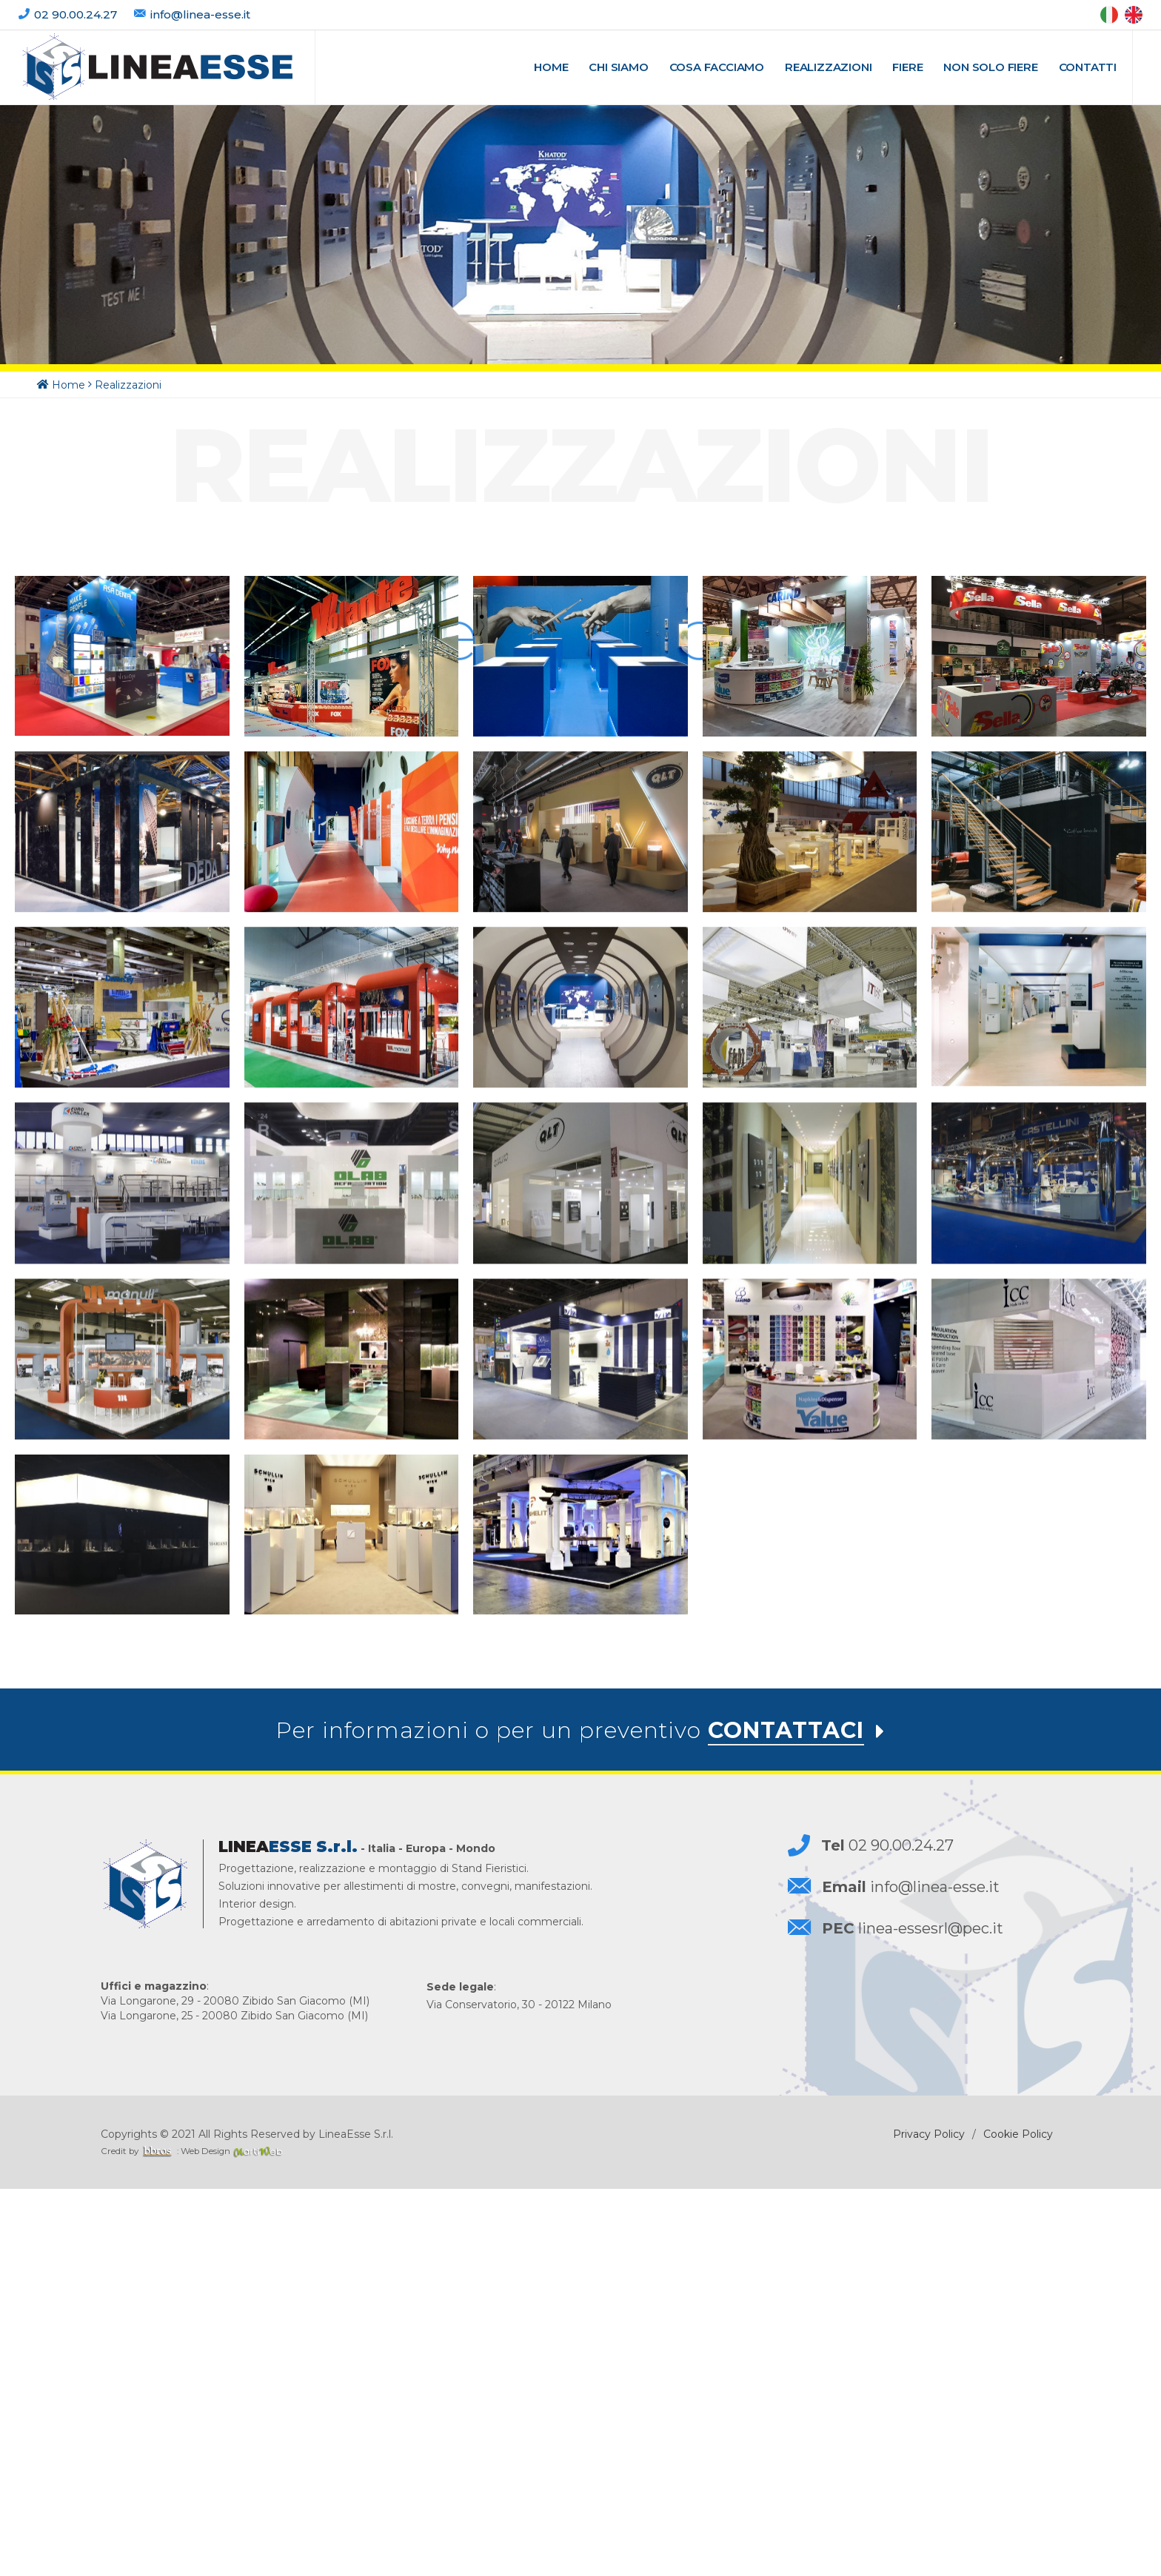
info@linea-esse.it (200, 14)
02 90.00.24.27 (77, 14)
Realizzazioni (128, 385)
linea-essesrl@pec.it (912, 2315)
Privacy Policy (929, 2521)
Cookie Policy (1018, 2521)
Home (68, 385)
